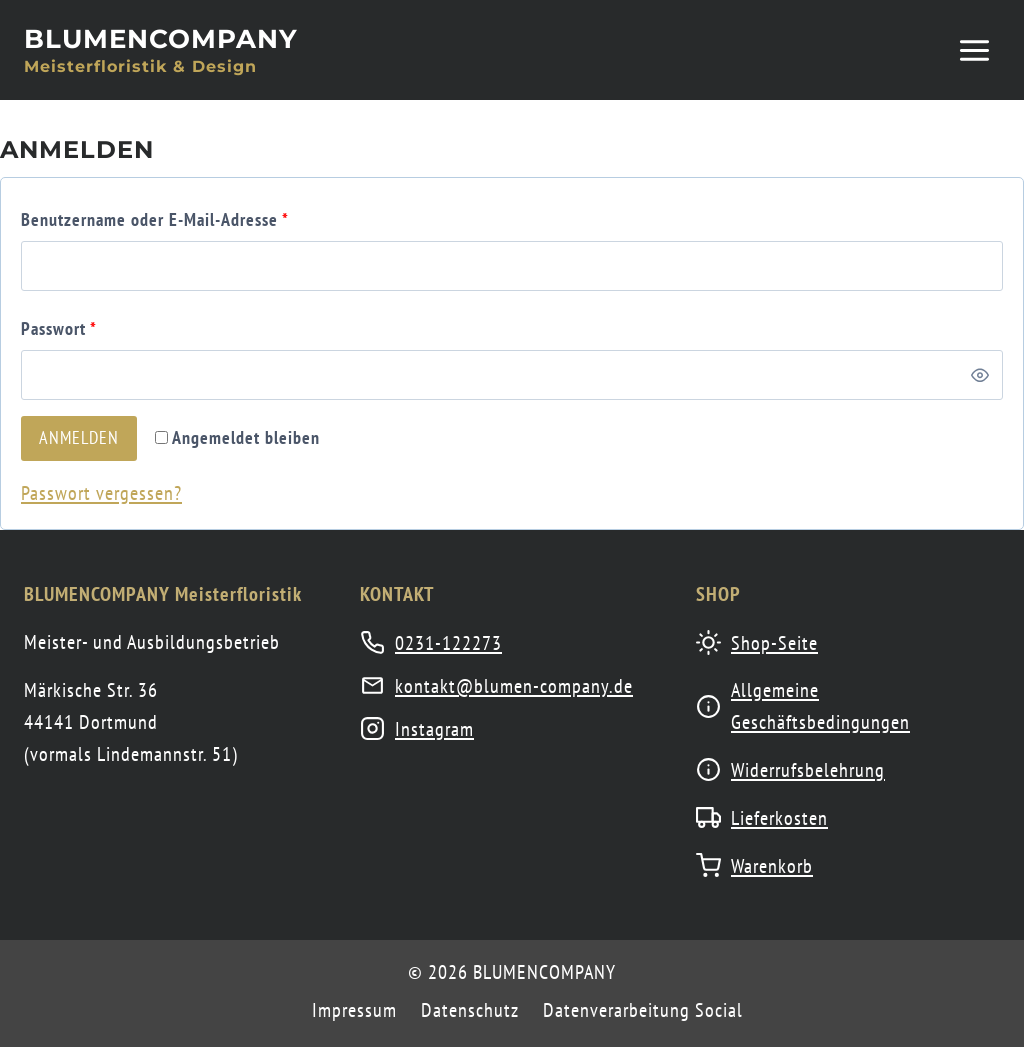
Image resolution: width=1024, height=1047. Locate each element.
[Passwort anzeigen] (980, 375)
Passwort (63, 328)
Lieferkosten (779, 818)
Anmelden (79, 437)
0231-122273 (448, 643)
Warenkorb (772, 866)
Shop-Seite (774, 643)
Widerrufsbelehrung (808, 770)
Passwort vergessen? (101, 493)
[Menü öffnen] (974, 50)
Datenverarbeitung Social (643, 1010)
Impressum (354, 1010)
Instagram (434, 729)
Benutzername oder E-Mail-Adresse (159, 219)
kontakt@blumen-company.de (514, 686)
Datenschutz (470, 1010)
